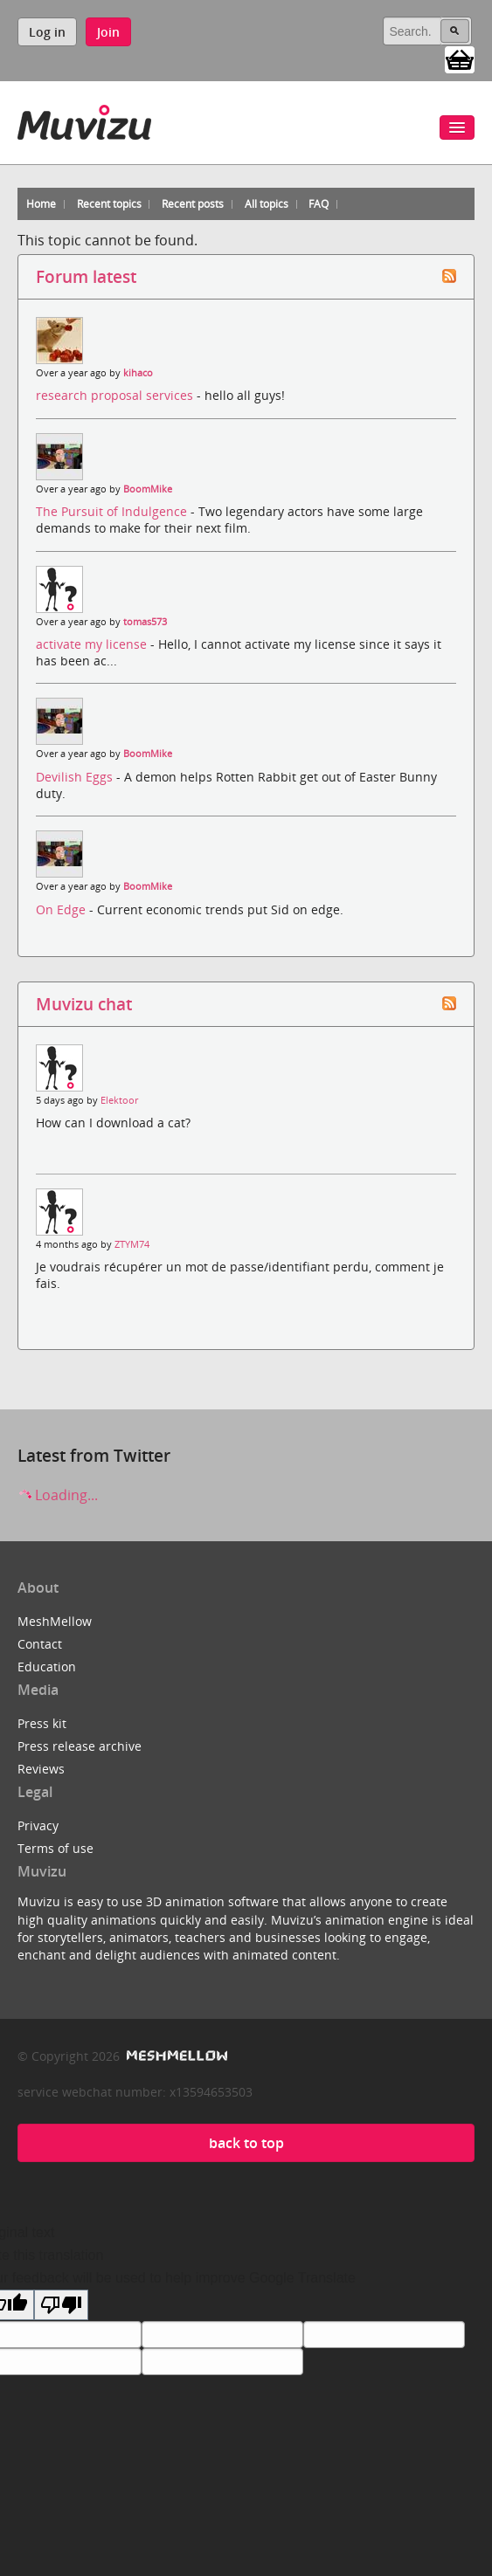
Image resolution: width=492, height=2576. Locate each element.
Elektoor (119, 1100)
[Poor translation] (61, 2305)
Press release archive (79, 1746)
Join (108, 32)
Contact (39, 1644)
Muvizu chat (84, 1004)
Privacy (38, 1825)
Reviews (41, 1768)
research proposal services (116, 395)
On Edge (62, 909)
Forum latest (86, 276)
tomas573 (145, 622)
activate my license (93, 644)
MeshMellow (54, 1621)
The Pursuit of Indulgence (113, 511)
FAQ (318, 203)
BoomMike (147, 489)
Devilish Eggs (76, 776)
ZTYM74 (131, 1244)
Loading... (57, 1495)
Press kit (41, 1723)
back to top (246, 2142)
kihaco (138, 373)
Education (46, 1666)
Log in (47, 32)
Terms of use (55, 1848)
